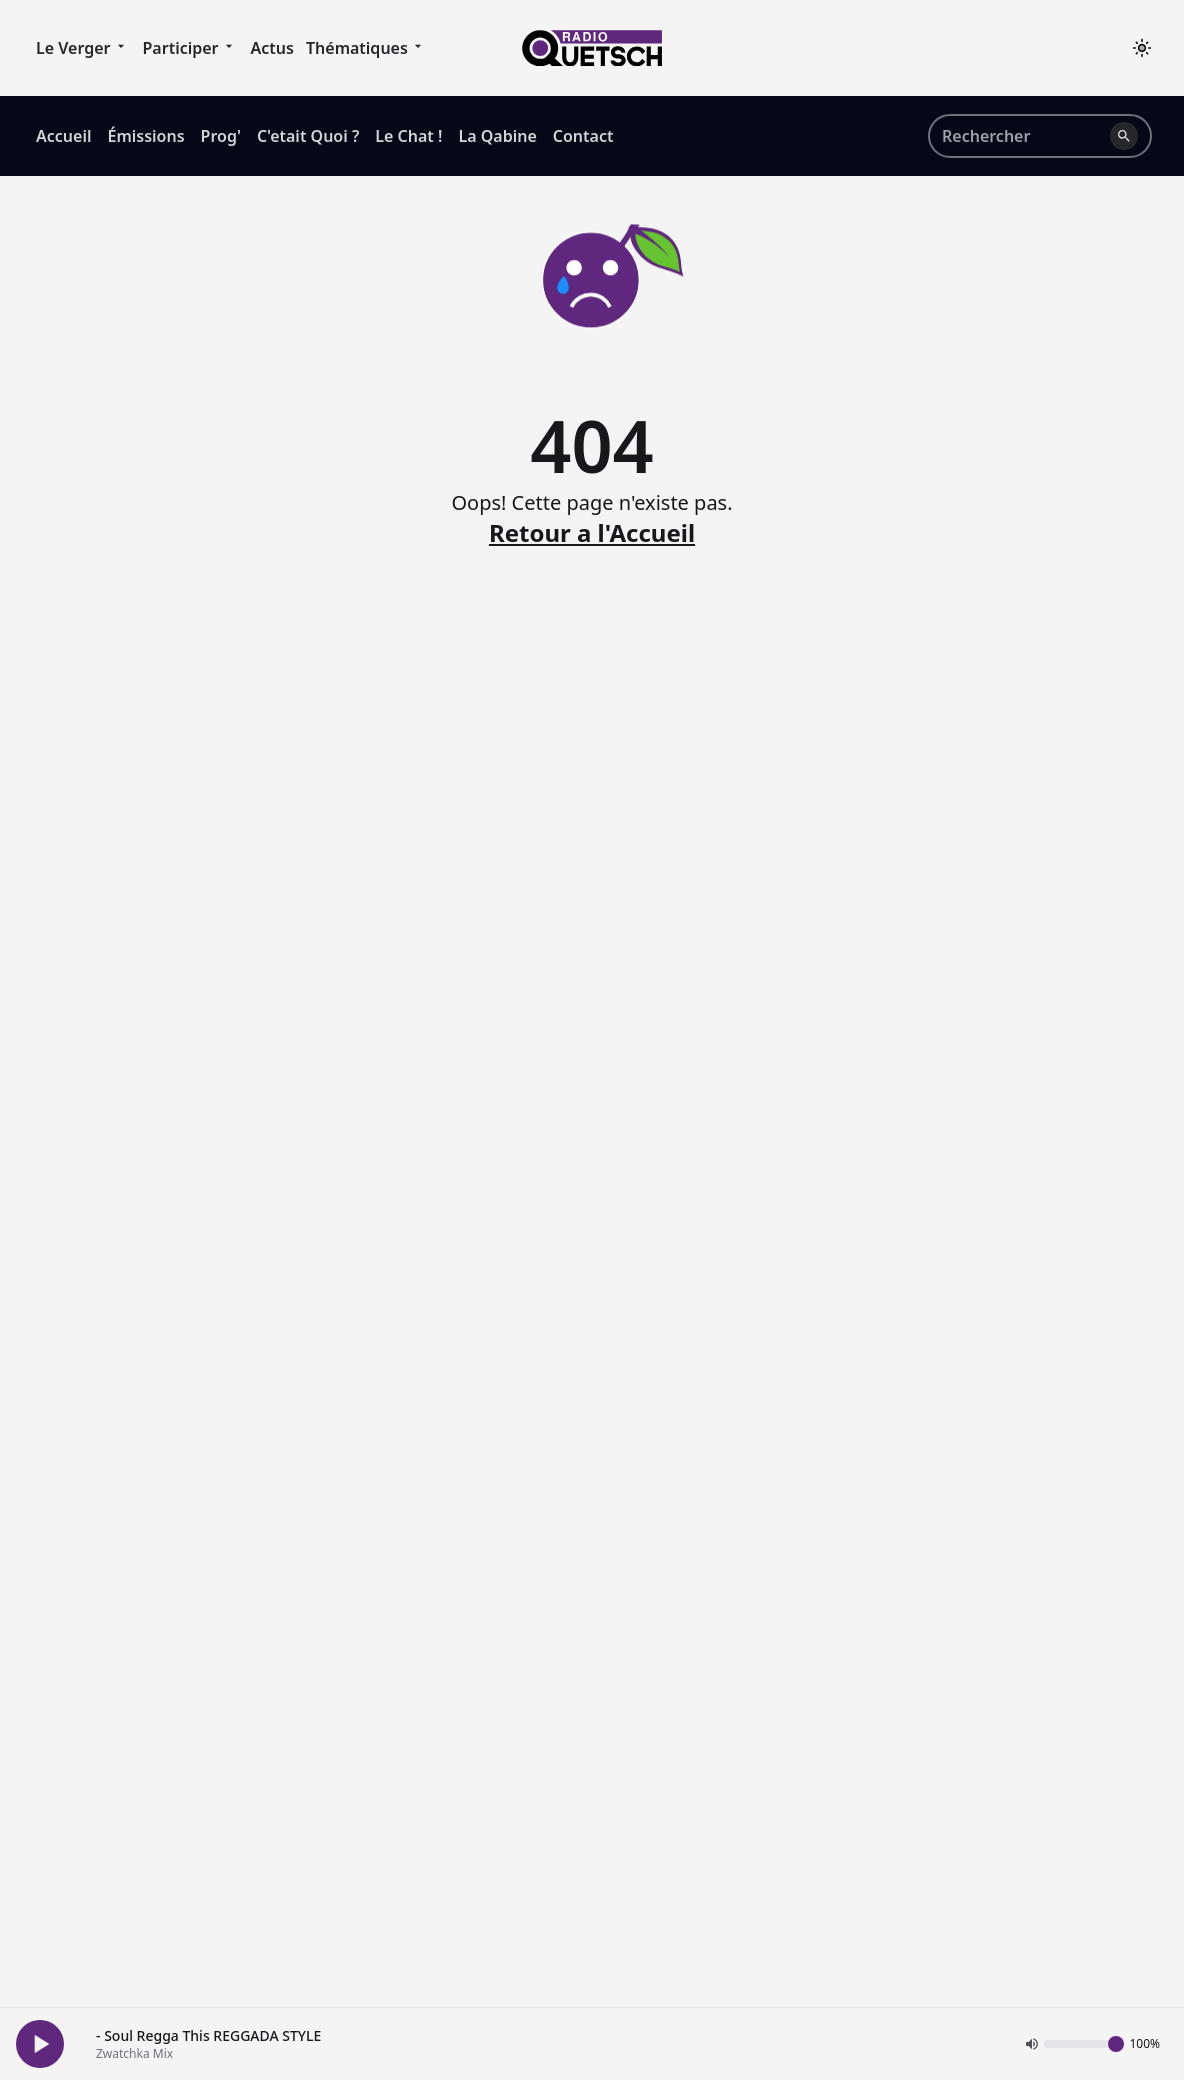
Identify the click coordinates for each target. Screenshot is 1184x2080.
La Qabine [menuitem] (497, 136)
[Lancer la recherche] (1124, 136)
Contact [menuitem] (583, 136)
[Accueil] (592, 48)
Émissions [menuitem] (145, 136)
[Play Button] (40, 2044)
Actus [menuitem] (272, 48)
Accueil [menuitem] (63, 136)
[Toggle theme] (1142, 48)
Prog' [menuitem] (221, 136)
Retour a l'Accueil (592, 533)
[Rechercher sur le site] (1022, 136)
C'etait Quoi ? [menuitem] (308, 136)
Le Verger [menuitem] (83, 47)
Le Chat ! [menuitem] (408, 136)
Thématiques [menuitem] (367, 47)
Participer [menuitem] (191, 47)
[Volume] (1084, 2044)
